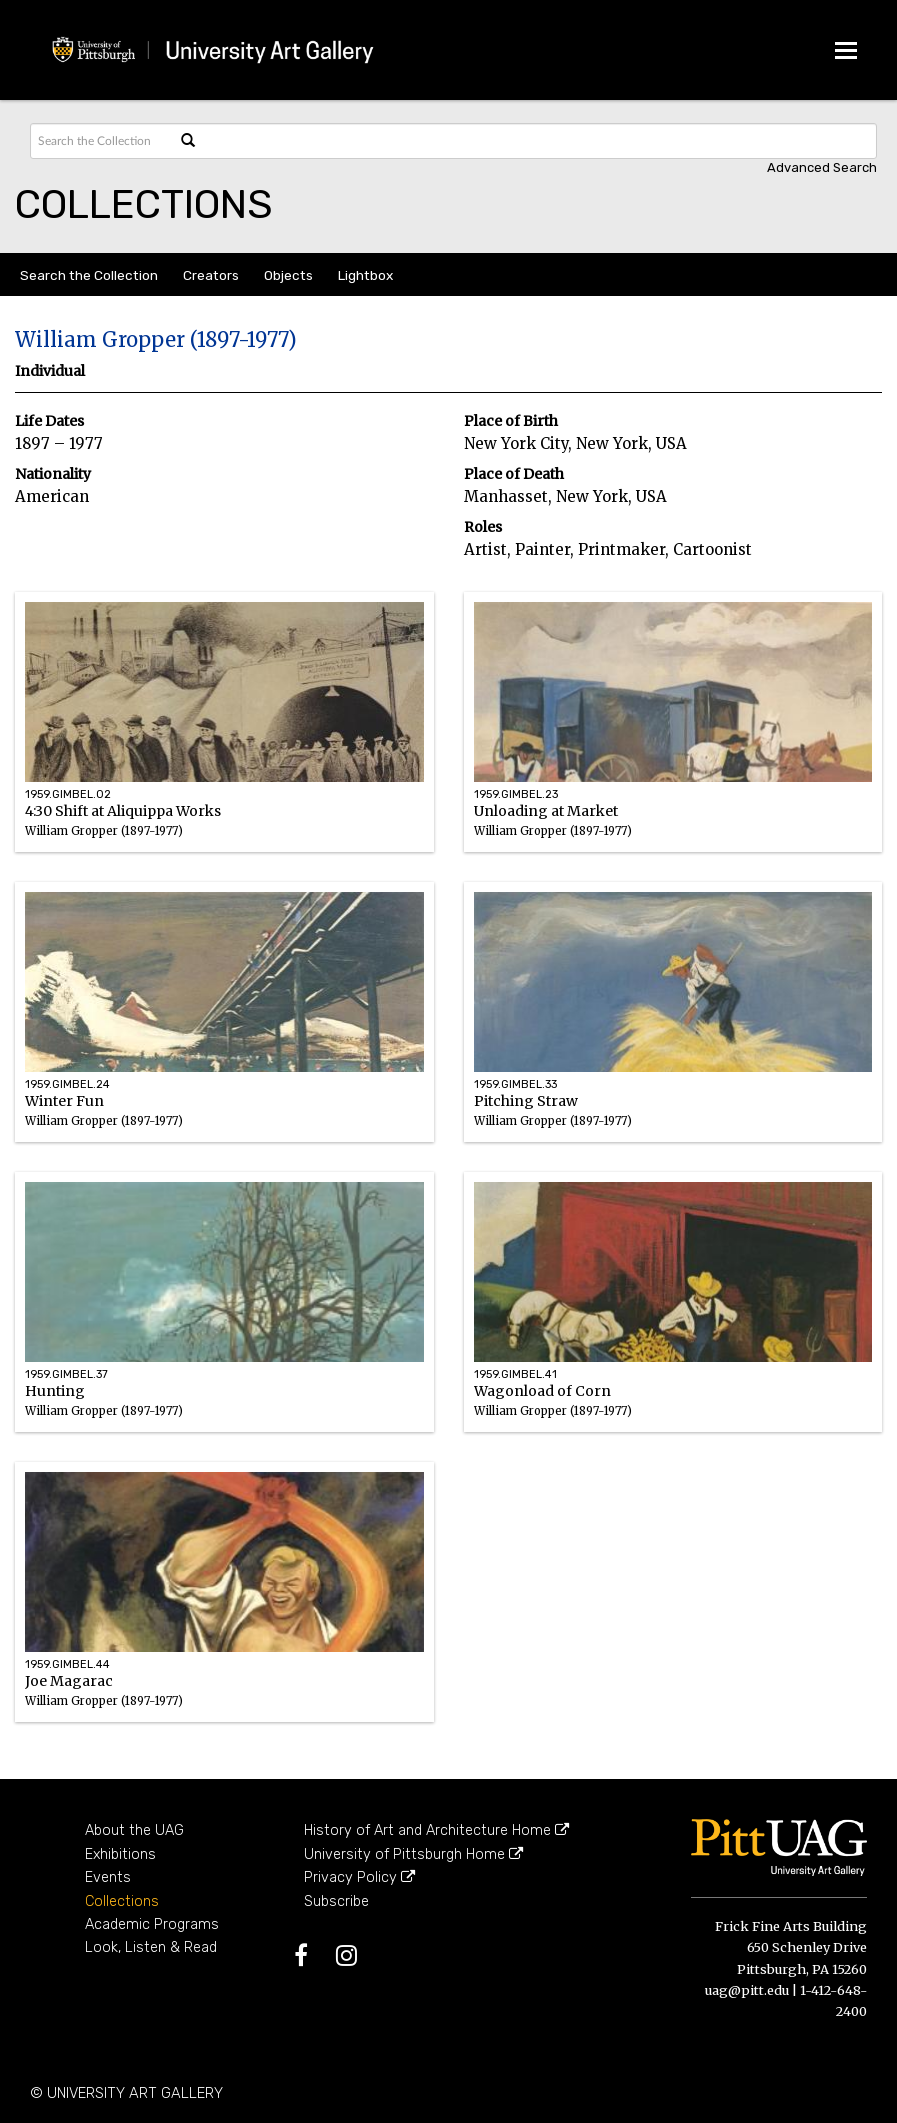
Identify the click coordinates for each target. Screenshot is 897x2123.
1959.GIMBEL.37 (66, 1374)
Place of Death (514, 474)
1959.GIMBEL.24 (67, 1084)
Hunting (224, 1420)
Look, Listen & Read (151, 1947)
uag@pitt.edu (747, 1990)
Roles (483, 527)
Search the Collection (89, 275)
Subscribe (336, 1901)
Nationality (53, 474)
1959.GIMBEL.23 (516, 794)
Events (108, 1877)
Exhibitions (120, 1854)
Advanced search (822, 167)
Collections (122, 1901)
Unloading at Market (673, 840)
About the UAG (134, 1830)
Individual (50, 371)
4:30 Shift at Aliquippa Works (224, 840)
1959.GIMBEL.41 (515, 1374)
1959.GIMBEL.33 (515, 1084)
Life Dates (49, 421)
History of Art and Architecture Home (436, 1830)
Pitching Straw (673, 1130)
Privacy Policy (359, 1877)
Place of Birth (511, 421)
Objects (288, 275)
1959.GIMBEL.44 (67, 1664)
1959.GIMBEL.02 (68, 794)
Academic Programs (152, 1924)
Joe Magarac (224, 1710)
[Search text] (101, 141)
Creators (211, 275)
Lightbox (365, 275)
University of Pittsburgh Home (413, 1854)
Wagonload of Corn (673, 1420)
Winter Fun (224, 1130)
